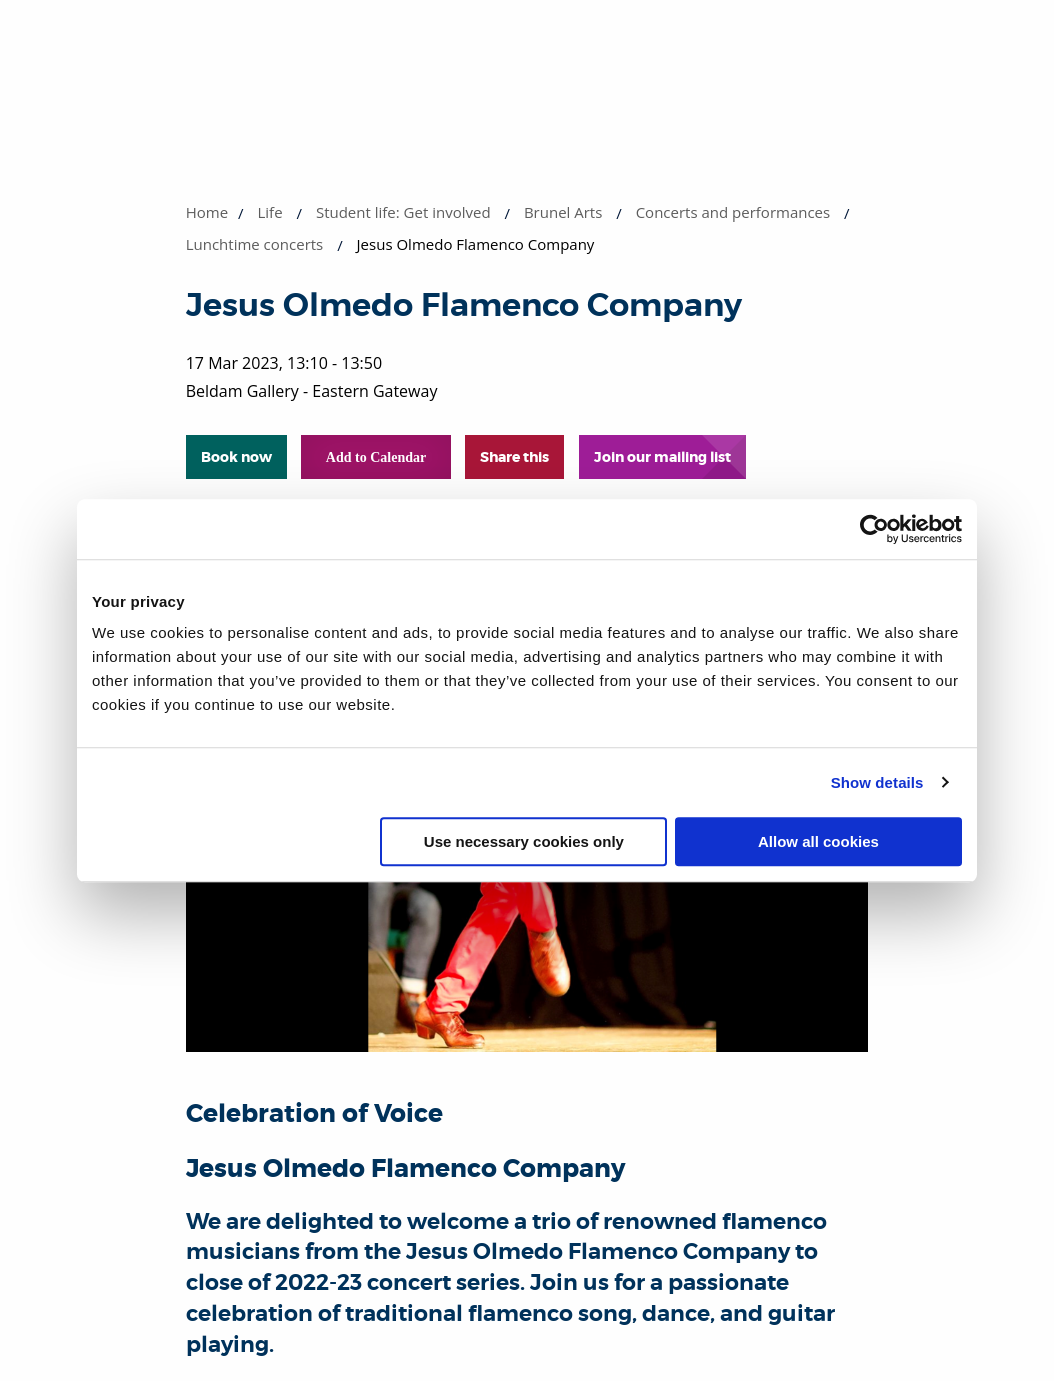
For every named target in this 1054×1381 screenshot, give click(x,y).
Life (270, 212)
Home (207, 212)
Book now (236, 457)
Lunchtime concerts (255, 244)
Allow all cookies (818, 841)
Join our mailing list (662, 457)
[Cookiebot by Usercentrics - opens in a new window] (874, 529)
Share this (514, 457)
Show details (877, 782)
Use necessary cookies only (524, 841)
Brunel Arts (563, 212)
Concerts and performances (733, 212)
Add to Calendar (376, 457)
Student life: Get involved (403, 212)
